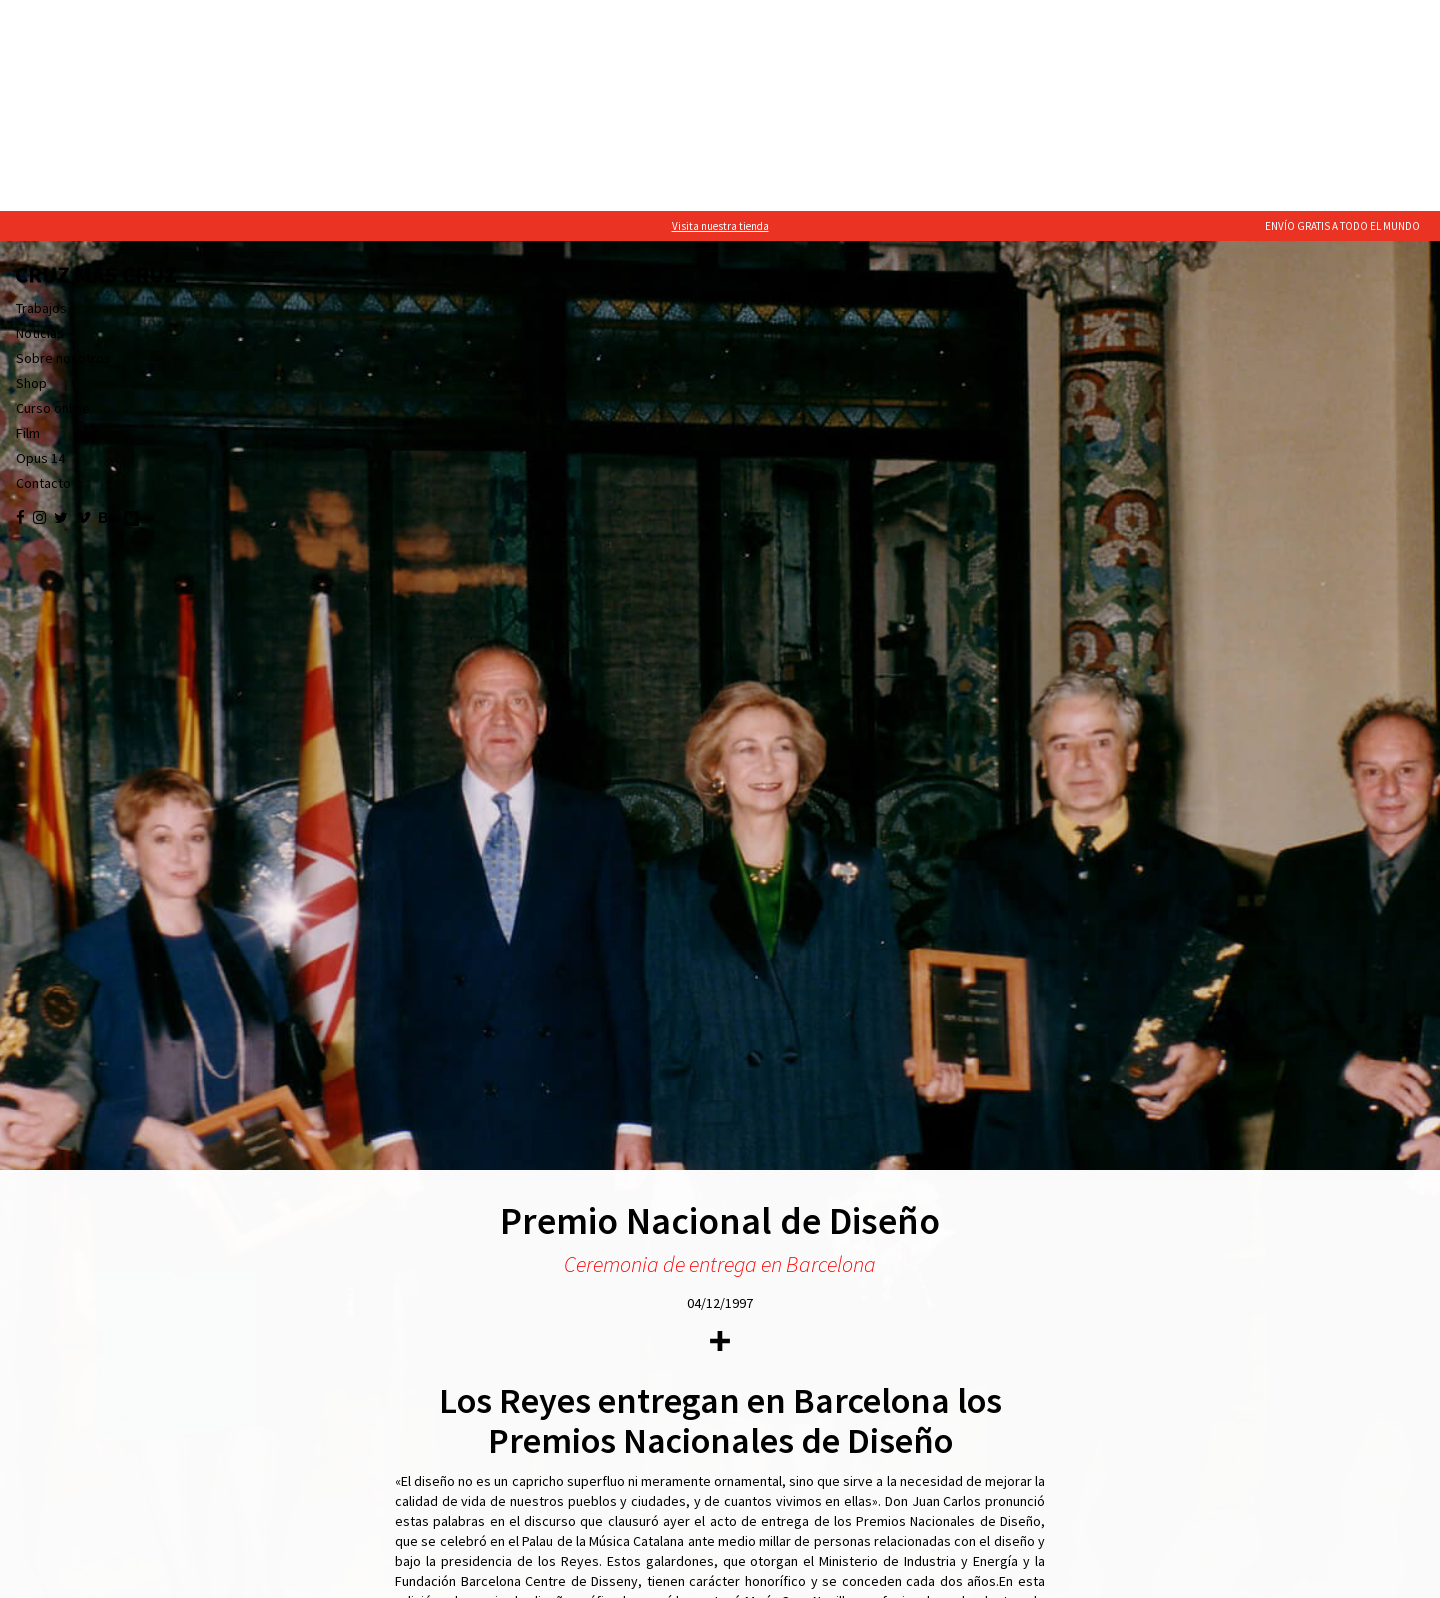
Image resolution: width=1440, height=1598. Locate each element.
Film (28, 222)
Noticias (40, 122)
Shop (31, 172)
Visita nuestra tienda (720, 15)
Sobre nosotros (63, 147)
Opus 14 (40, 247)
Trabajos (41, 97)
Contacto (43, 272)
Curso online (53, 197)
